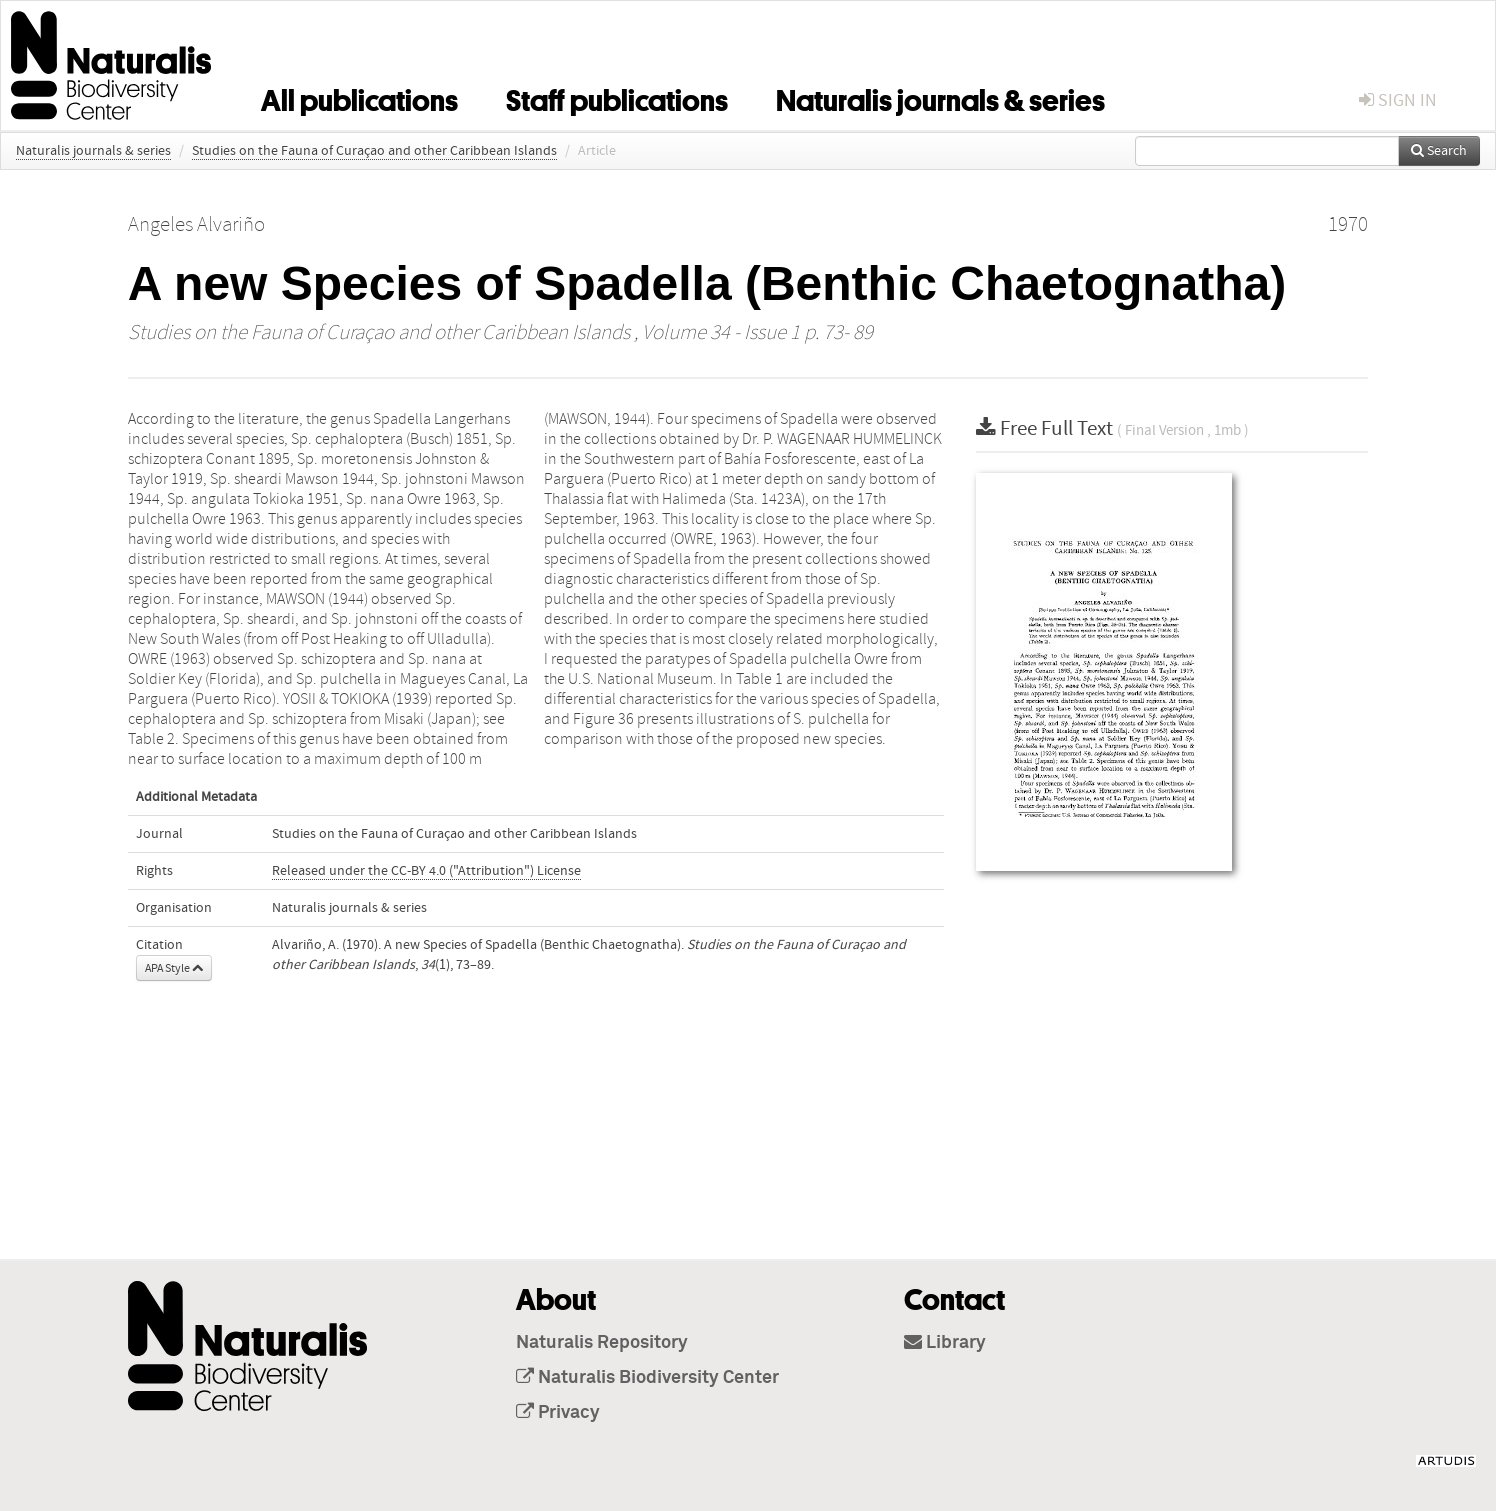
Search (1439, 151)
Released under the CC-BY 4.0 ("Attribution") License (426, 871)
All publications (359, 97)
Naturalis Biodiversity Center (647, 1378)
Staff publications (617, 97)
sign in (1398, 100)
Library (945, 1343)
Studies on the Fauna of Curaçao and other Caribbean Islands (374, 151)
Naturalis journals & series (940, 97)
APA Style (174, 968)
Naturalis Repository (602, 1343)
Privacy (558, 1413)
